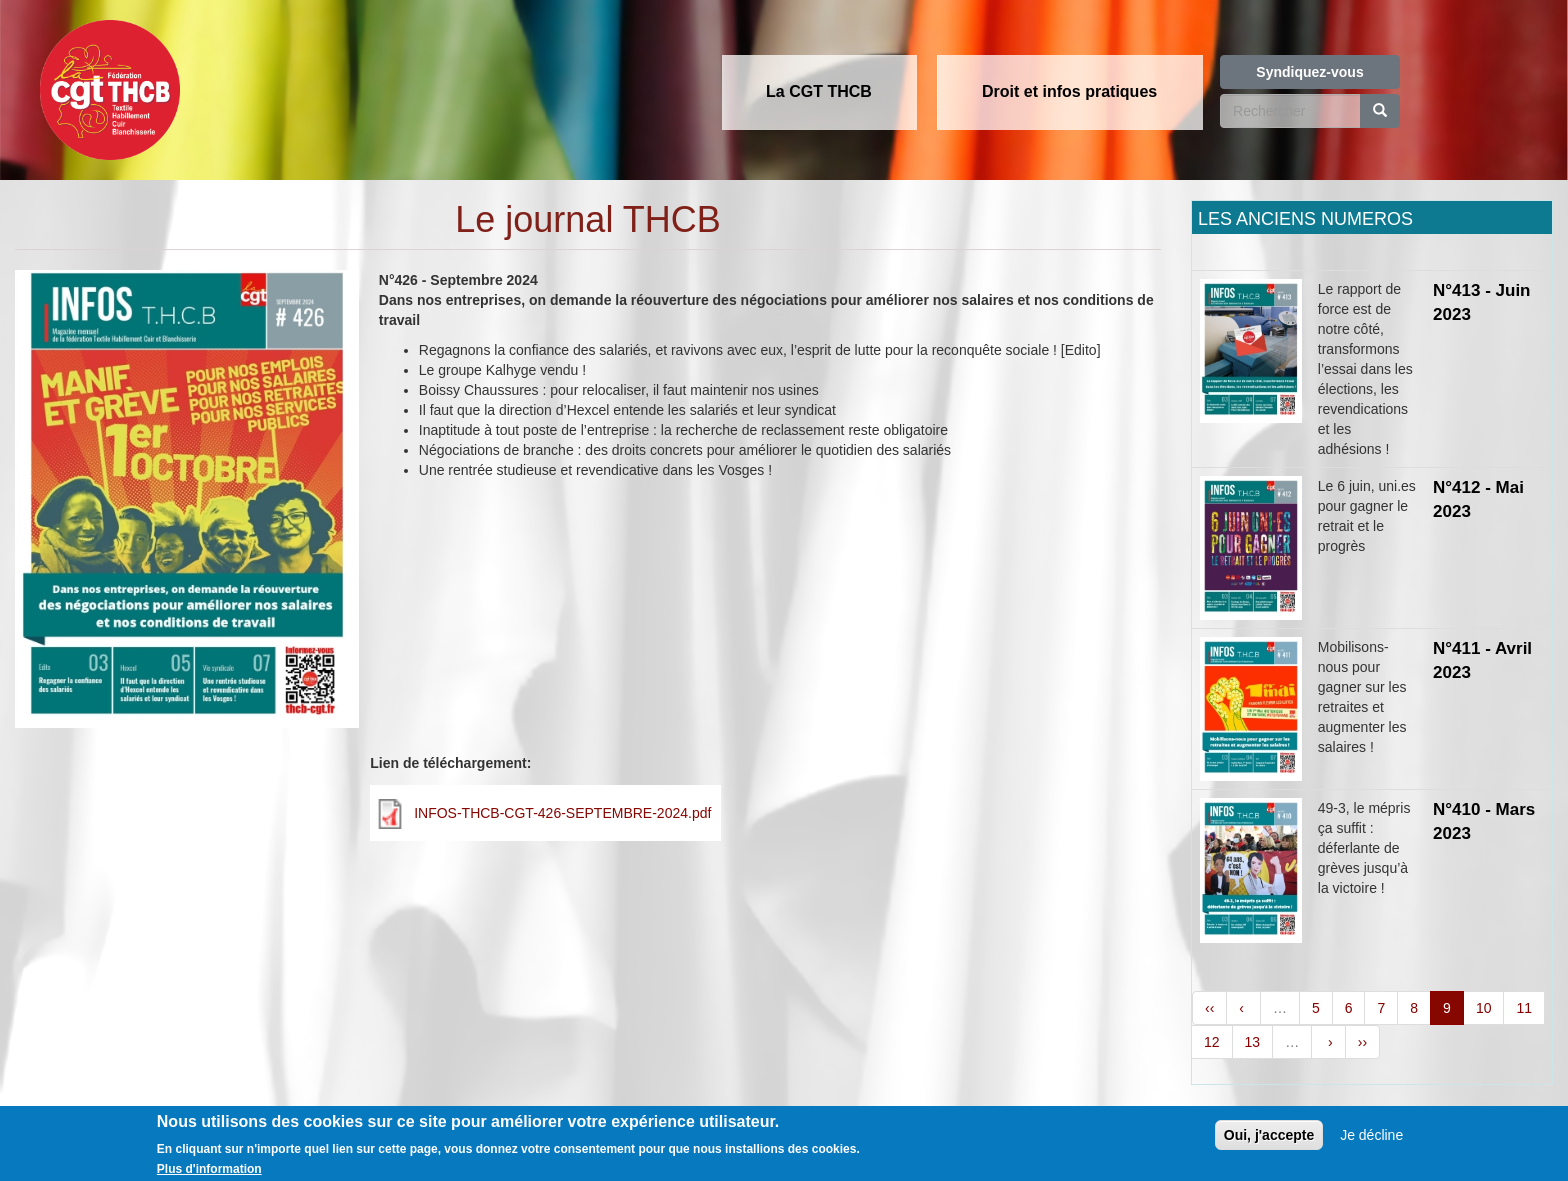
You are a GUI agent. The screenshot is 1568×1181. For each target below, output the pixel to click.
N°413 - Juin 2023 (1482, 302)
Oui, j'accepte (1269, 1143)
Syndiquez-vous (1309, 72)
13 (1253, 1042)
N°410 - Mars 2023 (1484, 821)
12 (1212, 1042)
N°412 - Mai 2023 (1478, 499)
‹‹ (1209, 1008)
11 (1524, 1008)
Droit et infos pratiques (1069, 91)
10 (1484, 1008)
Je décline (1371, 1143)
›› (1362, 1042)
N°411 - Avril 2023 (1482, 660)
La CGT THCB (819, 91)
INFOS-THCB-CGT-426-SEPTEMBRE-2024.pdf (562, 813)
